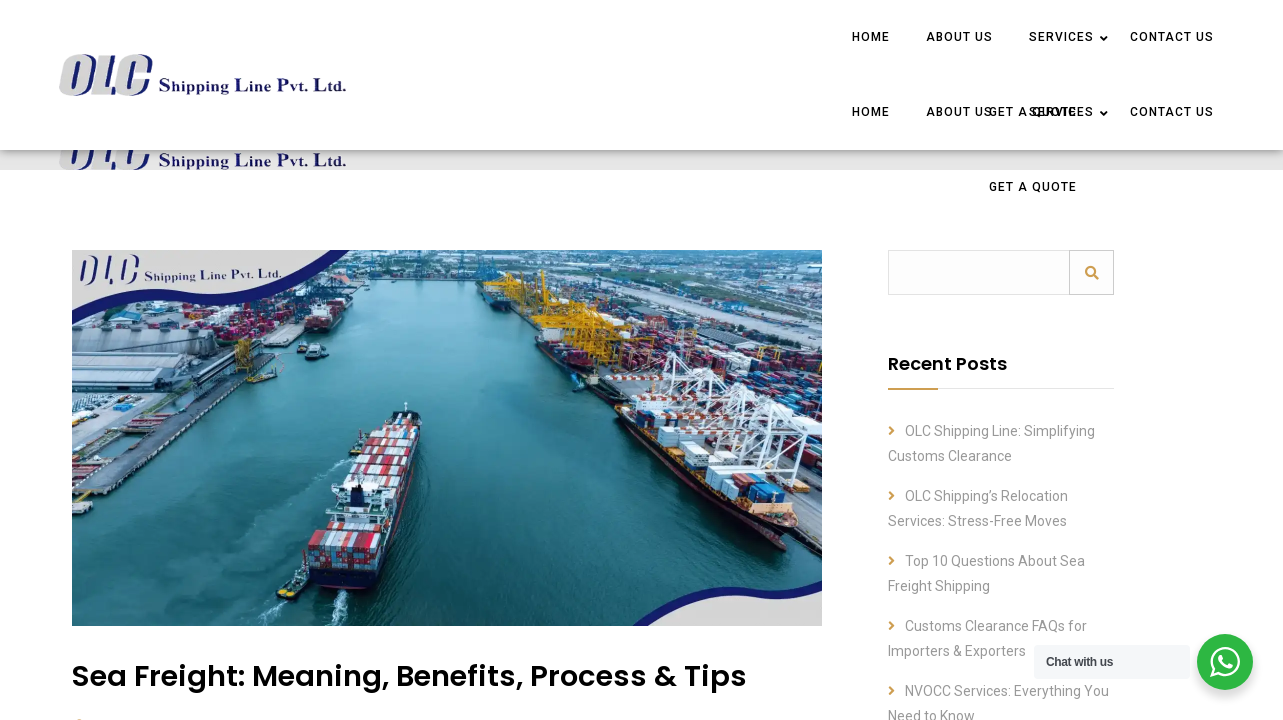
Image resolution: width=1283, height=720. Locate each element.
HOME (871, 37)
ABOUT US (959, 37)
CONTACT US (1172, 37)
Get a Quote (1033, 187)
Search (1091, 272)
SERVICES (1061, 37)
